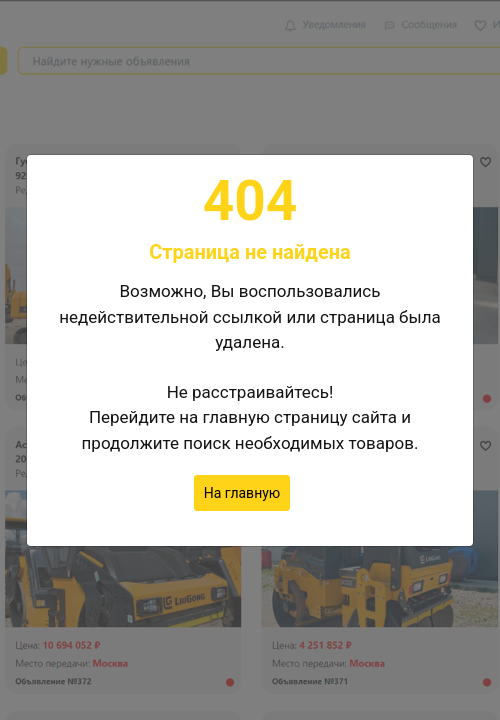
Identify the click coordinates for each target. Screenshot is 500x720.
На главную (242, 493)
